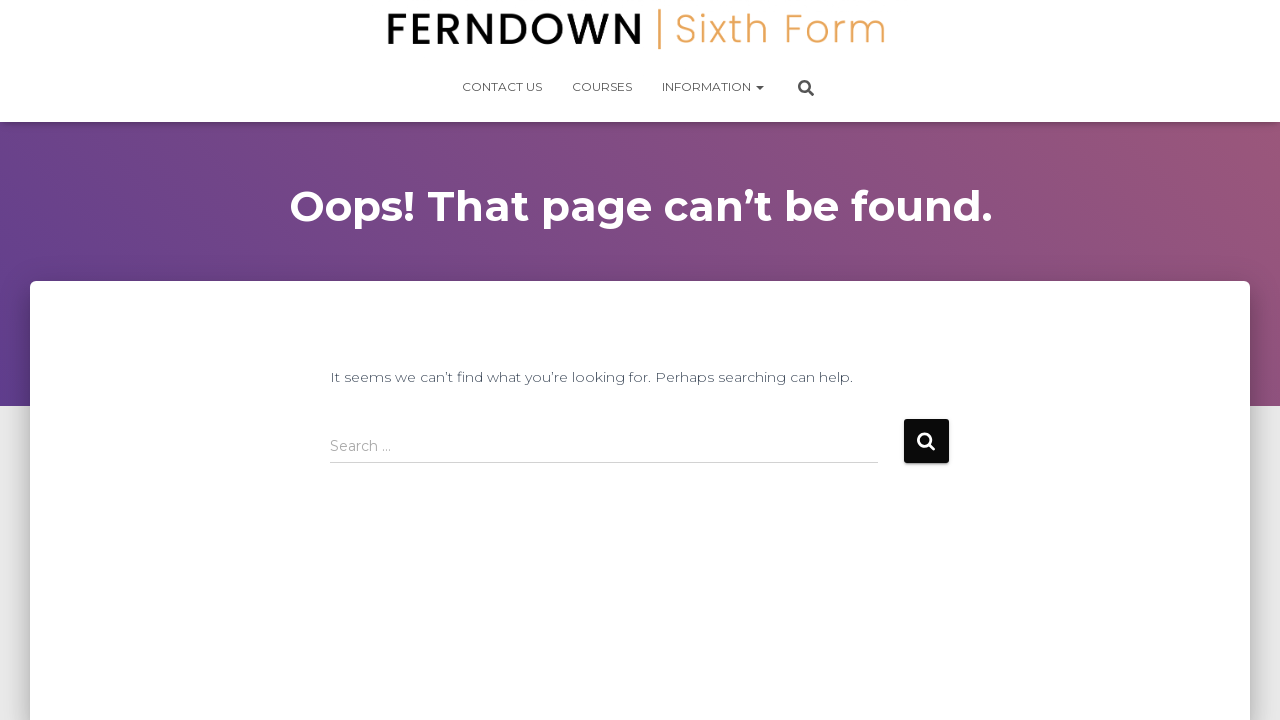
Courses (602, 86)
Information (713, 86)
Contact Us (502, 86)
